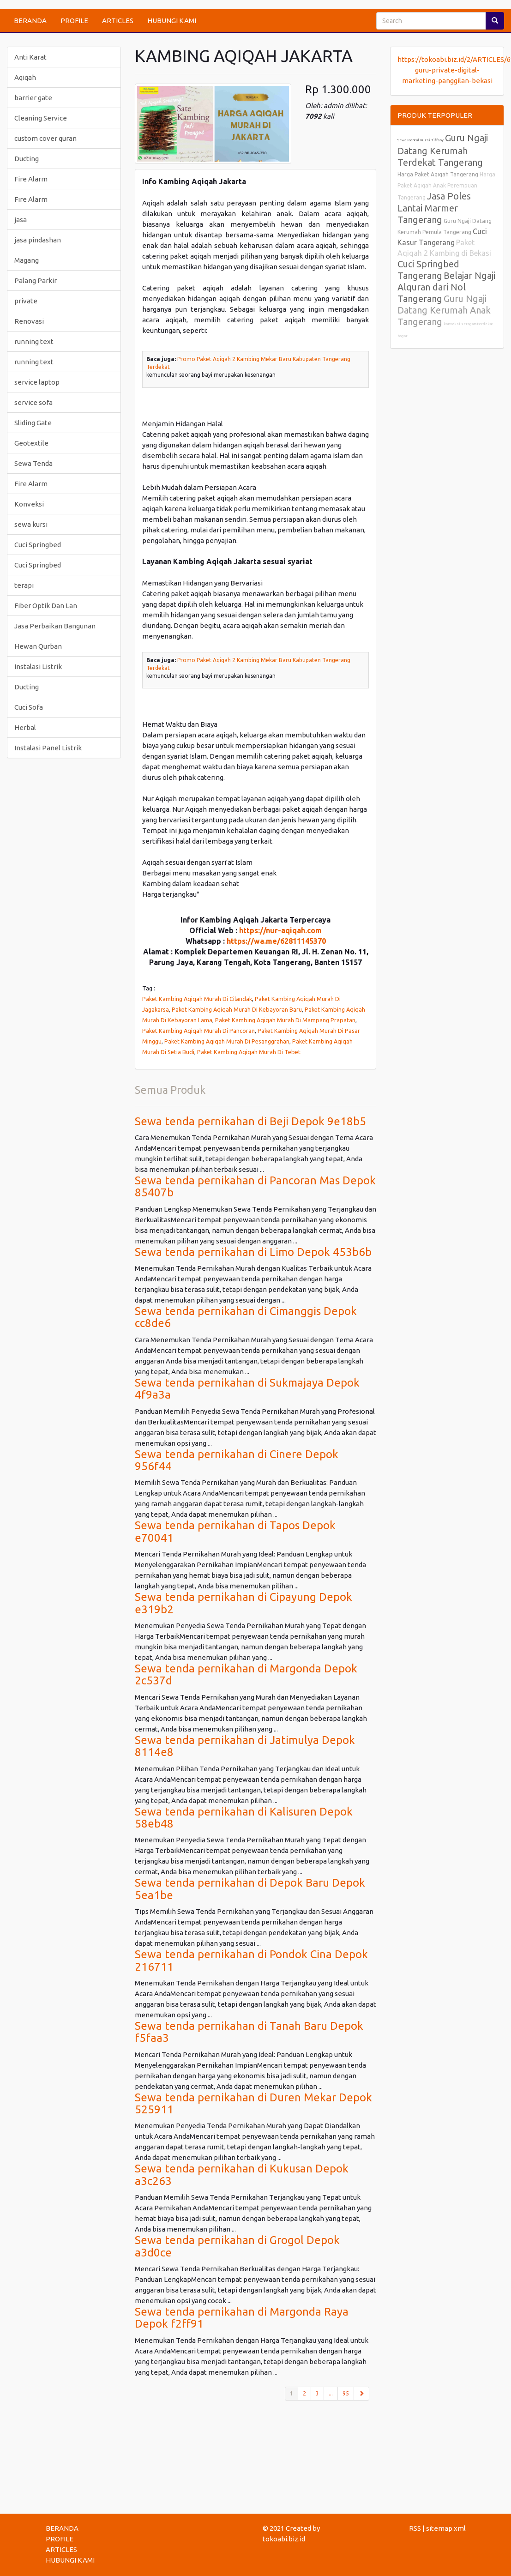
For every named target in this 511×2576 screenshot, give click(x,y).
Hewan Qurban (38, 646)
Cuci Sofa (28, 707)
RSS (415, 2528)
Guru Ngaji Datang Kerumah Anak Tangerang (444, 310)
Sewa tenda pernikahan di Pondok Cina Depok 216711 (251, 1960)
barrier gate (33, 98)
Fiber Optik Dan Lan (45, 605)
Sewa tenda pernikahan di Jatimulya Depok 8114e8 (245, 1746)
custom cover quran (45, 138)
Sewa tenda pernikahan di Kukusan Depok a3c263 (242, 2174)
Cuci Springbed (37, 545)
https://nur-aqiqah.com (280, 930)
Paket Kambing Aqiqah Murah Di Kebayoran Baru (237, 1009)
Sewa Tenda (33, 463)
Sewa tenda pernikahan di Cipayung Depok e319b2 (243, 1603)
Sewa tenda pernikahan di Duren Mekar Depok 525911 (253, 2103)
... (331, 2393)
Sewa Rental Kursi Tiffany (420, 140)
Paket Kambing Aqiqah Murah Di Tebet (249, 1052)
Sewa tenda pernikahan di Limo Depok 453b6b (253, 1252)
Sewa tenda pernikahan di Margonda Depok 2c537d (246, 1674)
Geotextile (31, 443)
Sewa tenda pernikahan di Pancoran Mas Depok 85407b (255, 1186)
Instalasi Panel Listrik (48, 748)
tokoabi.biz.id (284, 2539)
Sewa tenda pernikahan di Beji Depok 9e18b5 (250, 1121)
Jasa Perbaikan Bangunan (55, 626)
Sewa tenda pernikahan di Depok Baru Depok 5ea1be (250, 1888)
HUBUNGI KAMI (171, 20)
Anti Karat (30, 57)
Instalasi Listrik (38, 666)
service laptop (37, 382)
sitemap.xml (446, 2528)
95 (346, 2393)
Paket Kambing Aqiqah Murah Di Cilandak (197, 998)
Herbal (25, 727)
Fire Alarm (31, 179)
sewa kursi (31, 524)
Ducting (26, 159)
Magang (26, 260)
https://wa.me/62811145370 (276, 941)
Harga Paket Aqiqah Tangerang (437, 174)
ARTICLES (117, 20)
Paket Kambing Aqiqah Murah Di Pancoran (198, 1030)
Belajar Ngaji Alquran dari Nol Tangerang (446, 287)
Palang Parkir (35, 280)
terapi (24, 585)
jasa (20, 219)
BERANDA (30, 20)
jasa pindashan (37, 240)
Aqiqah (25, 77)
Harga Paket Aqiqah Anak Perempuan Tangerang (446, 185)
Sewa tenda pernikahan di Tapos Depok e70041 (235, 1531)
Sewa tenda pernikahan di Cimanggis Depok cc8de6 (246, 1317)
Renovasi (29, 321)
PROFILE (74, 20)
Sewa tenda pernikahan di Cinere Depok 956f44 (236, 1460)
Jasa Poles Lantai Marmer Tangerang (434, 208)
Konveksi (29, 504)
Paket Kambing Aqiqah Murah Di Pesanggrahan (226, 1041)
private (25, 301)
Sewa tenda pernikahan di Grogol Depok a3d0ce (237, 2246)
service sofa (33, 402)
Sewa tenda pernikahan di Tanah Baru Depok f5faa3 (249, 2032)
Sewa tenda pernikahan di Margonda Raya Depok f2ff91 (242, 2317)
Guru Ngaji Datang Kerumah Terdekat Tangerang (442, 150)
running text (34, 341)
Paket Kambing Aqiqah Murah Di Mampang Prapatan (285, 1020)
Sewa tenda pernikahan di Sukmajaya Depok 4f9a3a (247, 1388)
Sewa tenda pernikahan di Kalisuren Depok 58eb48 (244, 1817)
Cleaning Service (40, 118)
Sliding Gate (33, 423)
